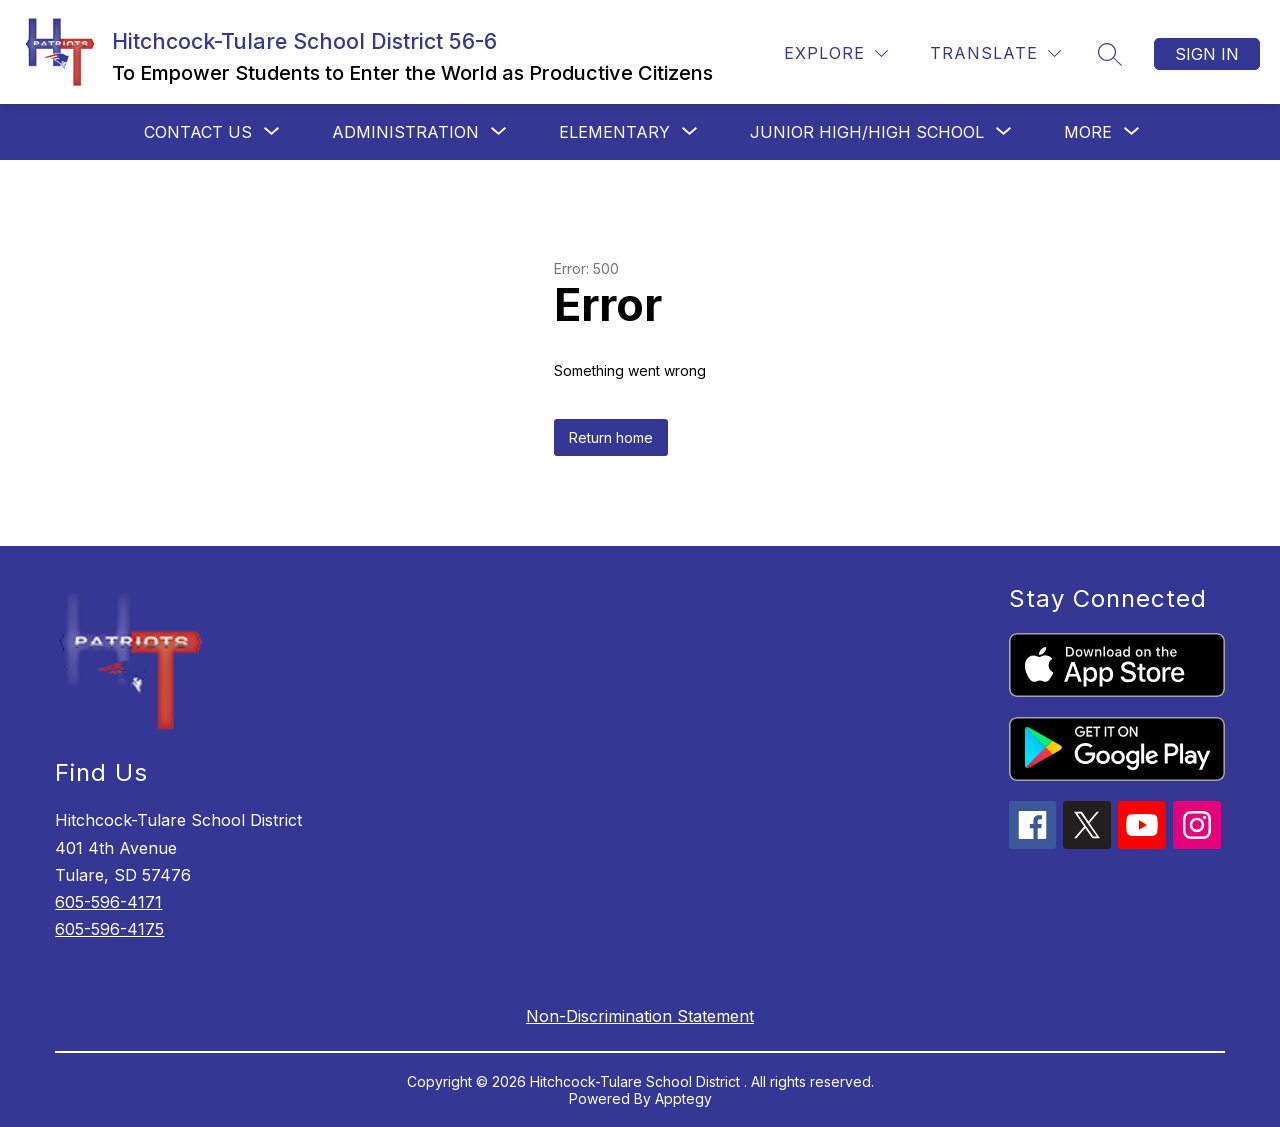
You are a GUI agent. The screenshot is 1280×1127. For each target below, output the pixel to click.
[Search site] (1110, 54)
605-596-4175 (109, 929)
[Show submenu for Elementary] (614, 132)
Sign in (1207, 54)
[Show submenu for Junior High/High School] (867, 132)
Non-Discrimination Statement (640, 1016)
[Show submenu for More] (1088, 132)
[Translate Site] (995, 53)
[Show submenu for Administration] (405, 132)
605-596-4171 (108, 902)
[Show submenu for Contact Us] (198, 132)
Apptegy (683, 1098)
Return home (611, 437)
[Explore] (836, 53)
